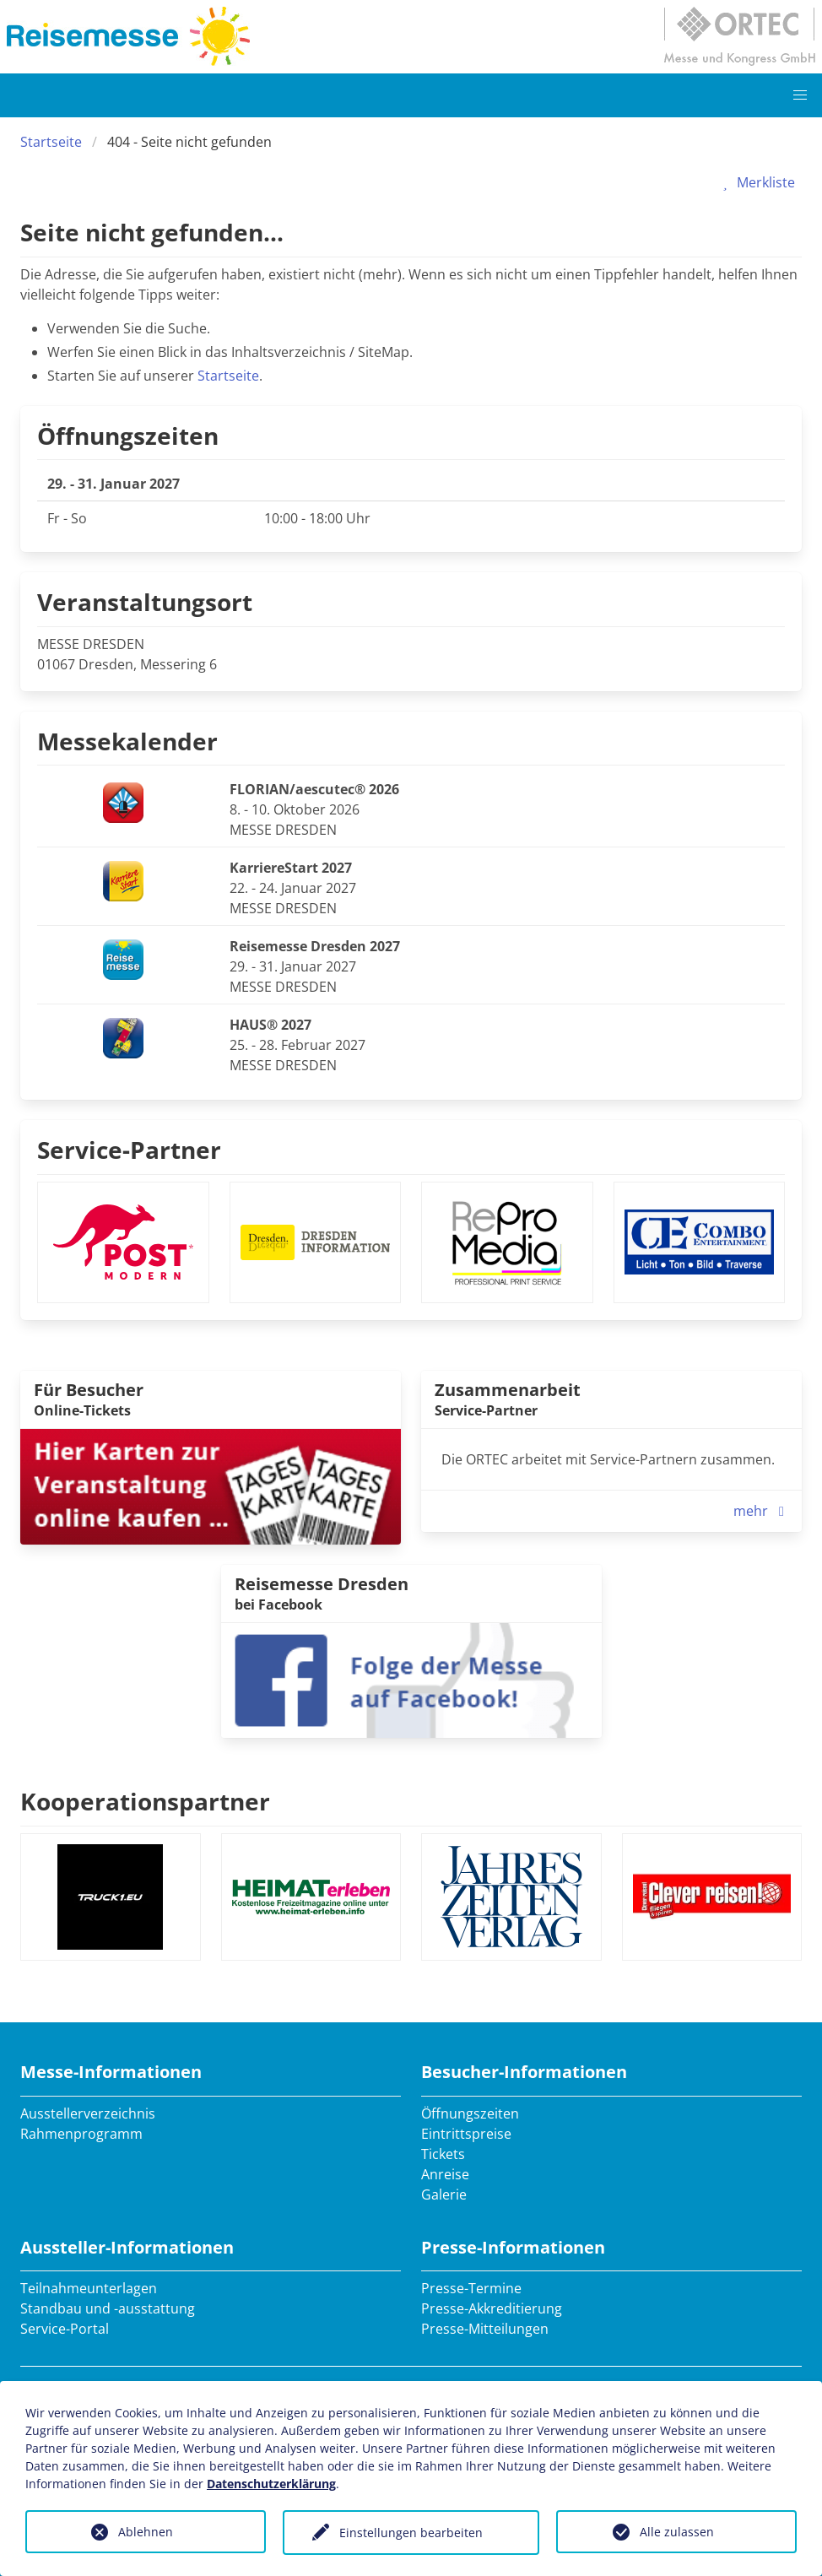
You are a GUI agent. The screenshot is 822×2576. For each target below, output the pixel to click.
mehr (762, 1511)
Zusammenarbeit (508, 1389)
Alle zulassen (677, 2532)
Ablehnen (145, 2532)
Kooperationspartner (145, 1801)
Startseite (51, 142)
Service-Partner (129, 1150)
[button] (800, 95)
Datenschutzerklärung (271, 2484)
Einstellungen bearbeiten (411, 2533)
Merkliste (756, 182)
